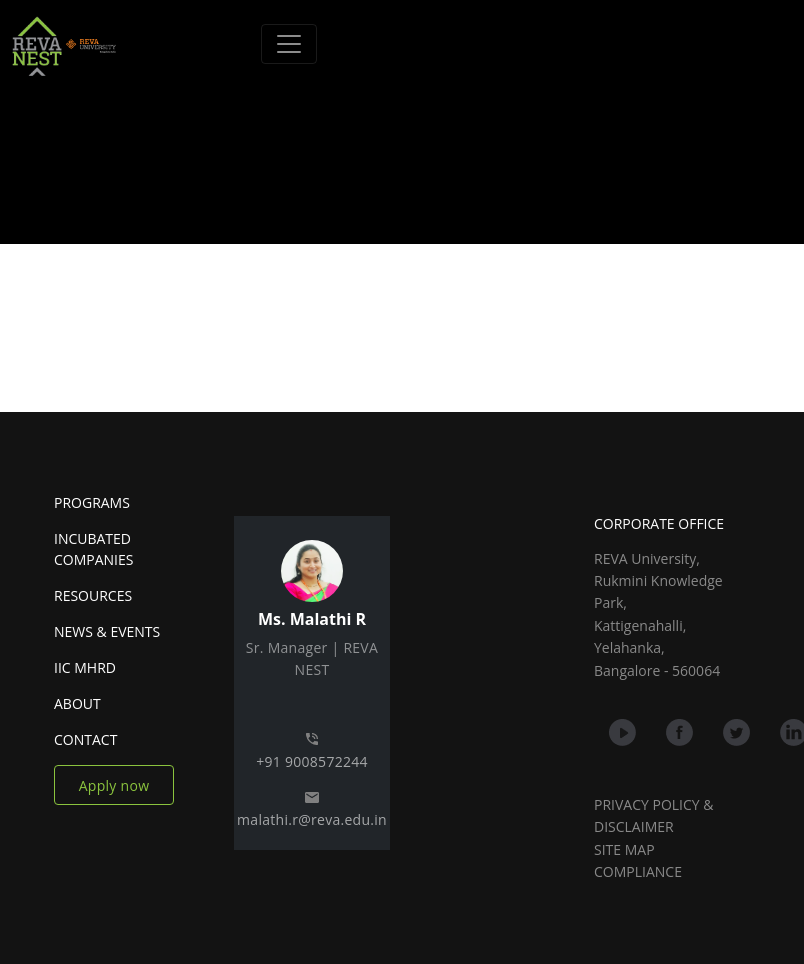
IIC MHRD (85, 667)
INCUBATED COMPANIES (93, 549)
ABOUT (77, 703)
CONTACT (85, 739)
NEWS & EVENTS (107, 631)
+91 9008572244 (312, 761)
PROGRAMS (92, 502)
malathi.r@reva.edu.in (312, 819)
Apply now (114, 785)
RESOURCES (93, 595)
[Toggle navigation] (289, 44)
